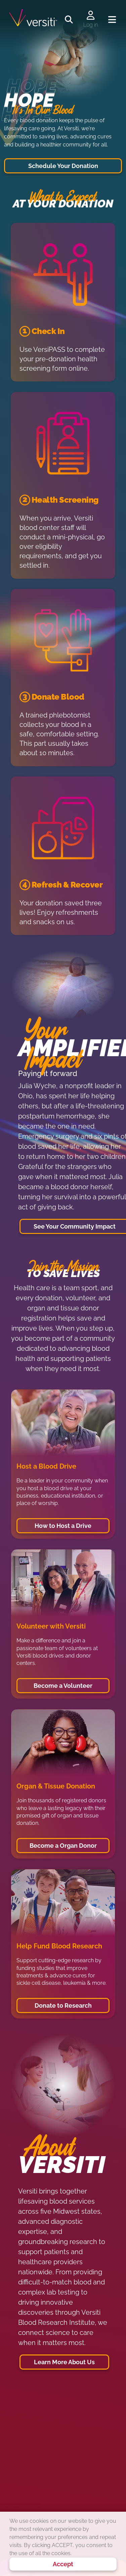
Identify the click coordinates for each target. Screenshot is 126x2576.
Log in (90, 25)
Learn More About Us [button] (64, 2362)
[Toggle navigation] (112, 20)
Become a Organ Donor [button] (63, 1845)
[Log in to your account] (90, 16)
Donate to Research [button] (63, 2005)
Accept (63, 2564)
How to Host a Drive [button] (63, 1525)
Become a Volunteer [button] (63, 1685)
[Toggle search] (69, 20)
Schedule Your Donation (63, 165)
